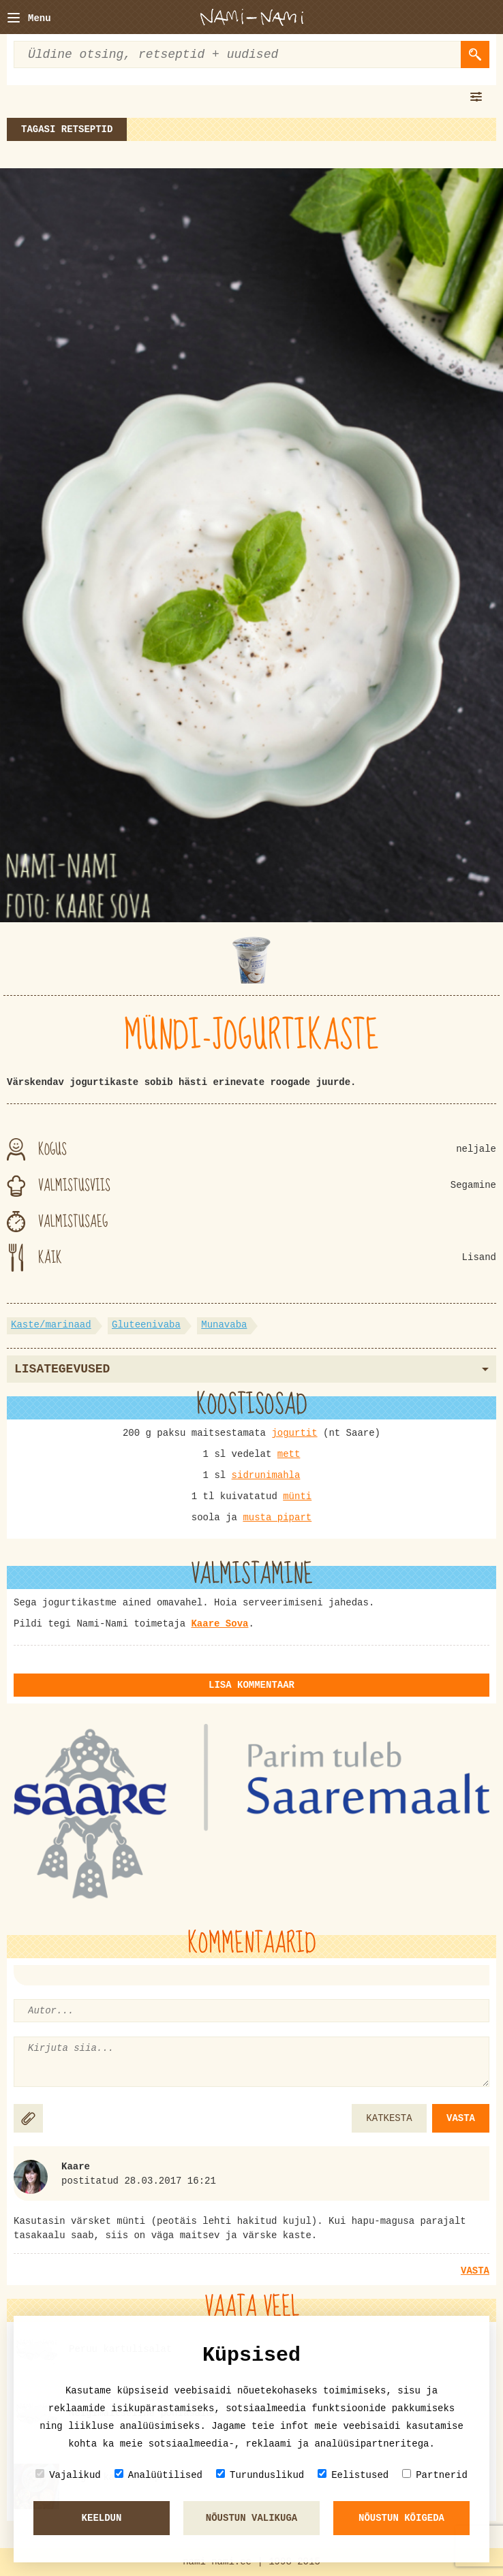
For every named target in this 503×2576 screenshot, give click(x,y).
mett (289, 1454)
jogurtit (294, 1433)
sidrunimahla (266, 1475)
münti (297, 1496)
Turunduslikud (260, 2475)
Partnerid (435, 2475)
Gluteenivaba (146, 1324)
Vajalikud (68, 2475)
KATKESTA (389, 2118)
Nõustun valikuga (251, 2518)
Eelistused (353, 2475)
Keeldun (102, 2518)
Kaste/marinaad (51, 1324)
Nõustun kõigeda (401, 2518)
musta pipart (277, 1517)
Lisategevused (251, 1369)
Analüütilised (158, 2475)
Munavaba (224, 1324)
